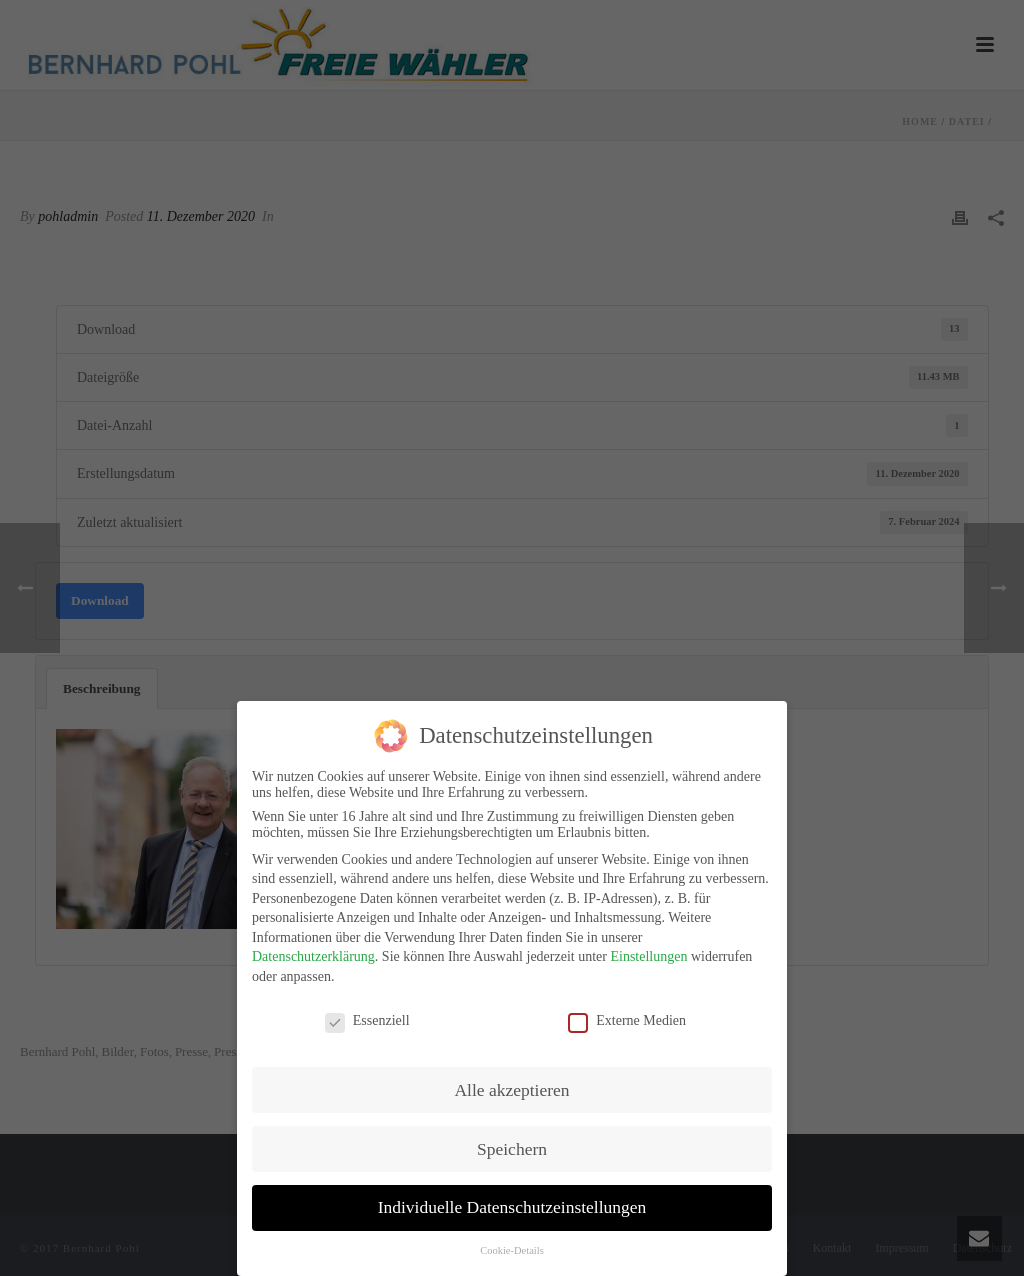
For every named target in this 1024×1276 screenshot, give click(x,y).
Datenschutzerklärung (313, 947)
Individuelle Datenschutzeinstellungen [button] (512, 1198)
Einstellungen (648, 947)
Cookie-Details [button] (512, 1241)
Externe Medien (627, 1011)
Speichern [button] (512, 1139)
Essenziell (367, 1011)
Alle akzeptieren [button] (511, 1080)
